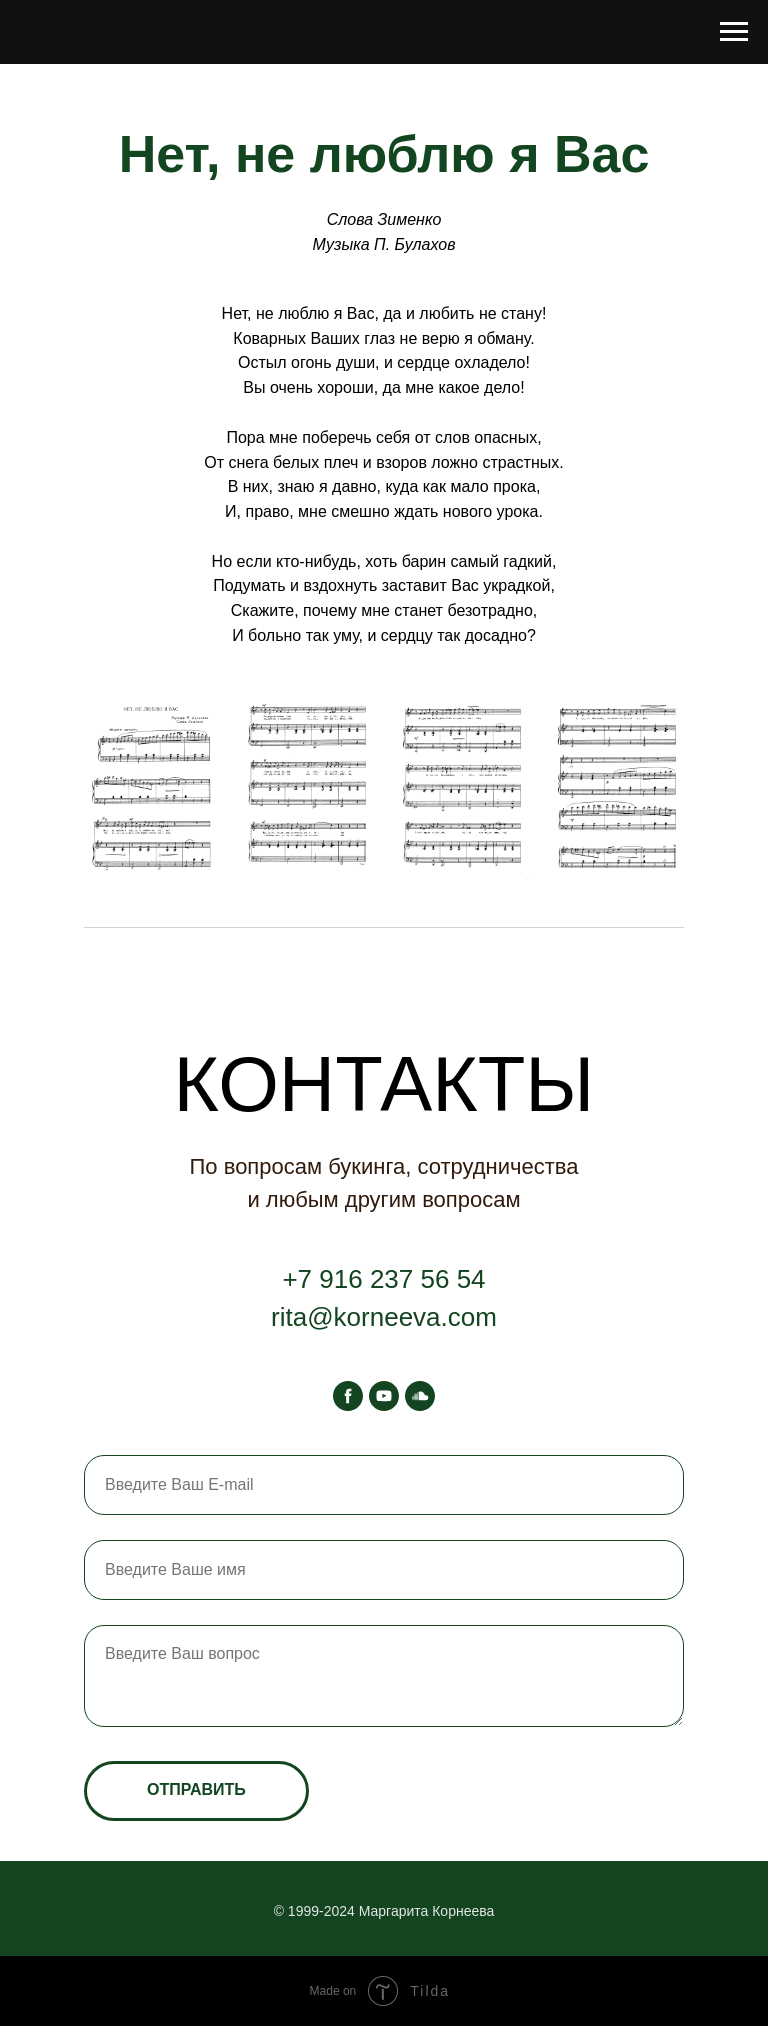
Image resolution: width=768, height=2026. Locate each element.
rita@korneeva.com (384, 1317)
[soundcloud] (420, 1396)
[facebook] (348, 1396)
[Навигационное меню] (734, 32)
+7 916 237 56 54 (383, 1279)
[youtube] (384, 1396)
